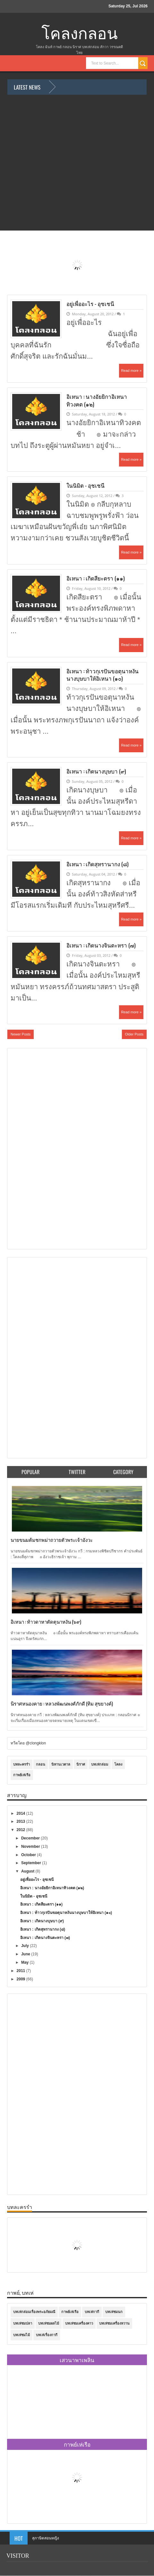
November (31, 1846)
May (25, 1962)
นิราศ (80, 1764)
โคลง (118, 1764)
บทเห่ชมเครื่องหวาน (114, 2323)
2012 (21, 1830)
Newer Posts (20, 1034)
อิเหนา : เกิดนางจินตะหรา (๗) (101, 945)
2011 (21, 1971)
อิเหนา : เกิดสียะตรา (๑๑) (96, 578)
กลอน (40, 1764)
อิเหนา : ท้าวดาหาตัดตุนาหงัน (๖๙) (46, 1621)
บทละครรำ (21, 1764)
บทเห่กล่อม (99, 1764)
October (29, 1855)
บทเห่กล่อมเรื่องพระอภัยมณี (34, 2312)
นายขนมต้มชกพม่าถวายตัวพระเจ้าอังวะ (52, 1539)
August (28, 1871)
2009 (21, 1979)
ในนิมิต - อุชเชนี (86, 485)
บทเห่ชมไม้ (21, 2335)
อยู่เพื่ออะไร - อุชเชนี (91, 304)
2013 (21, 1821)
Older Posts (134, 1034)
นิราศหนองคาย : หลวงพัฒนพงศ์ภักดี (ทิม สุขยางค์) (62, 1703)
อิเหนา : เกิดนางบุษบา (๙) (96, 771)
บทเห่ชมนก (114, 2312)
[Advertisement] (36, 1148)
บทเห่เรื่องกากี (46, 2335)
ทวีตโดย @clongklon (28, 1743)
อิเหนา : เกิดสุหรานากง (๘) (98, 864)
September (31, 1863)
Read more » (131, 370)
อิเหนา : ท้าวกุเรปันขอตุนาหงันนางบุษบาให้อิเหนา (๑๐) (103, 675)
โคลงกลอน (79, 34)
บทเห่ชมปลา (22, 2323)
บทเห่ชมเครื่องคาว (79, 2323)
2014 (21, 1813)
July (25, 1945)
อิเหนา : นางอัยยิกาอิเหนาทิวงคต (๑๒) (97, 400)
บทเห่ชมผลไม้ (48, 2323)
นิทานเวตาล (60, 1764)
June (26, 1954)
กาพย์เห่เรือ (21, 1775)
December (31, 1838)
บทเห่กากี (92, 2312)
